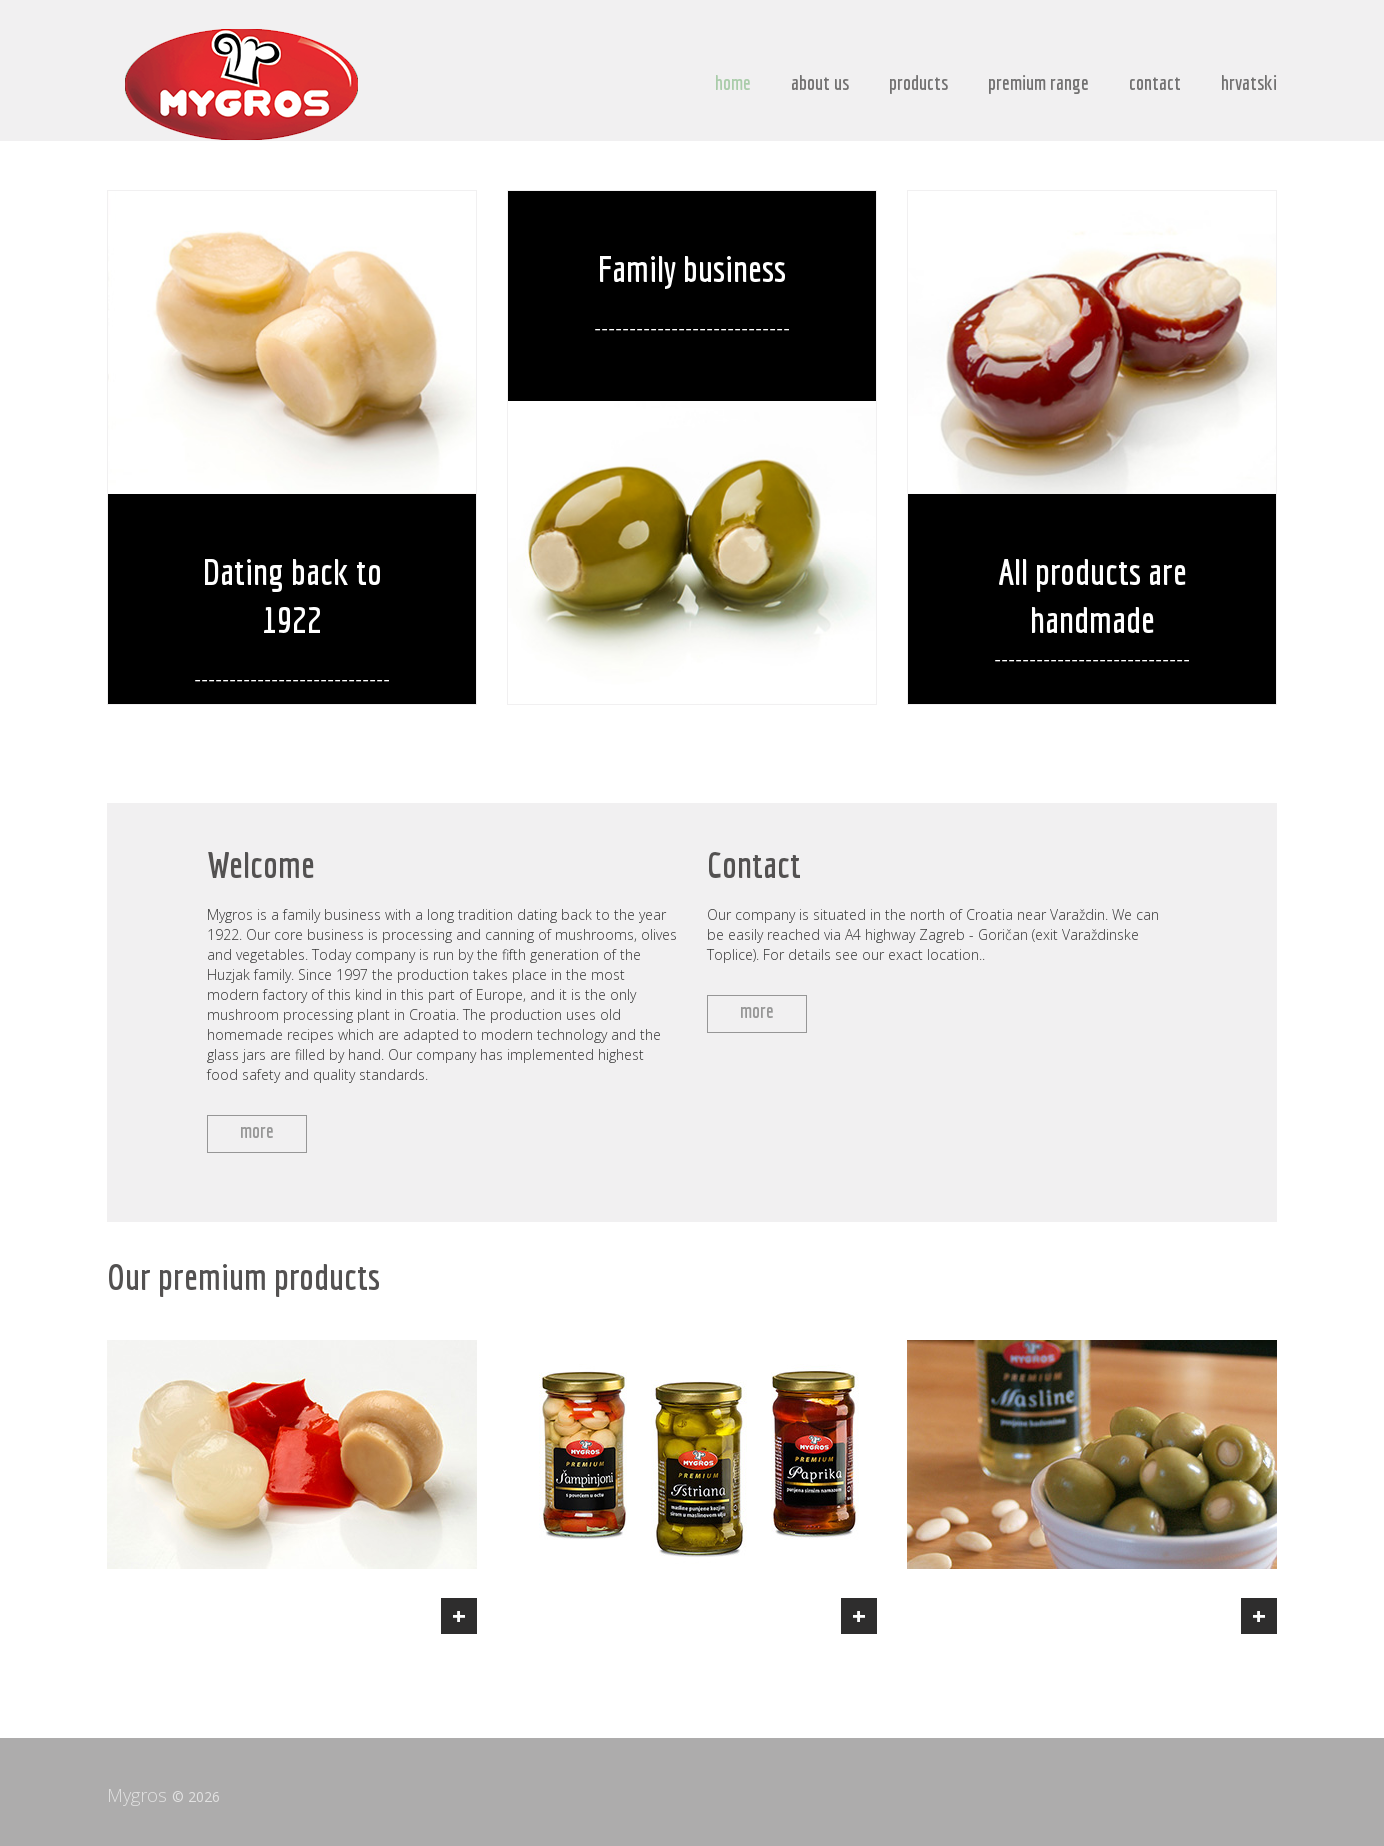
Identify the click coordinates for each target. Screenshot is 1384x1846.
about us (820, 83)
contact (1155, 83)
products (918, 83)
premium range (1038, 83)
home (733, 83)
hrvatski (1249, 83)
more (257, 1130)
